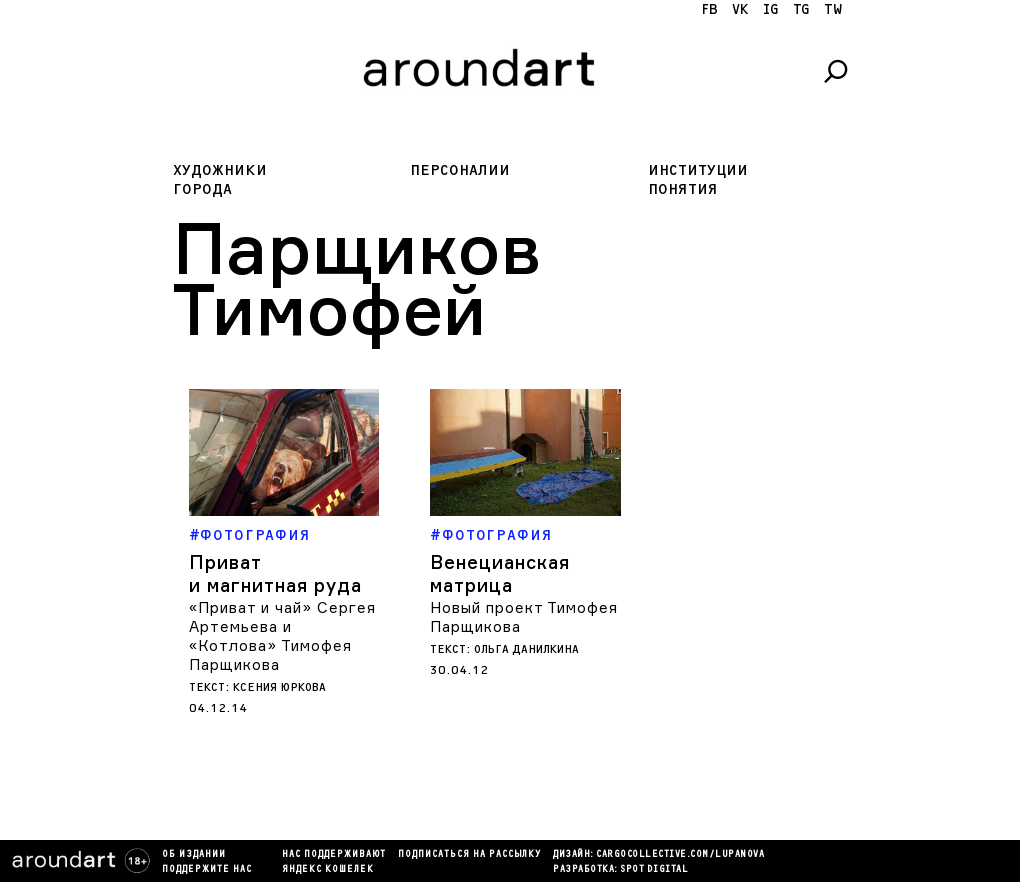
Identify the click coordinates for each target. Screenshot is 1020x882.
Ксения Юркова (279, 687)
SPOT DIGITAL (654, 870)
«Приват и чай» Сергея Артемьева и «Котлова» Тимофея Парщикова (282, 636)
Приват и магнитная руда (275, 573)
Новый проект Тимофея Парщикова (524, 617)
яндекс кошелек (328, 870)
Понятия (683, 189)
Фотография (255, 535)
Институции (698, 170)
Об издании (194, 855)
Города (202, 189)
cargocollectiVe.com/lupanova (680, 855)
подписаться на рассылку (469, 855)
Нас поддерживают (334, 855)
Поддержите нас (207, 870)
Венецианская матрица (500, 573)
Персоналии (460, 170)
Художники (220, 170)
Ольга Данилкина (526, 649)
